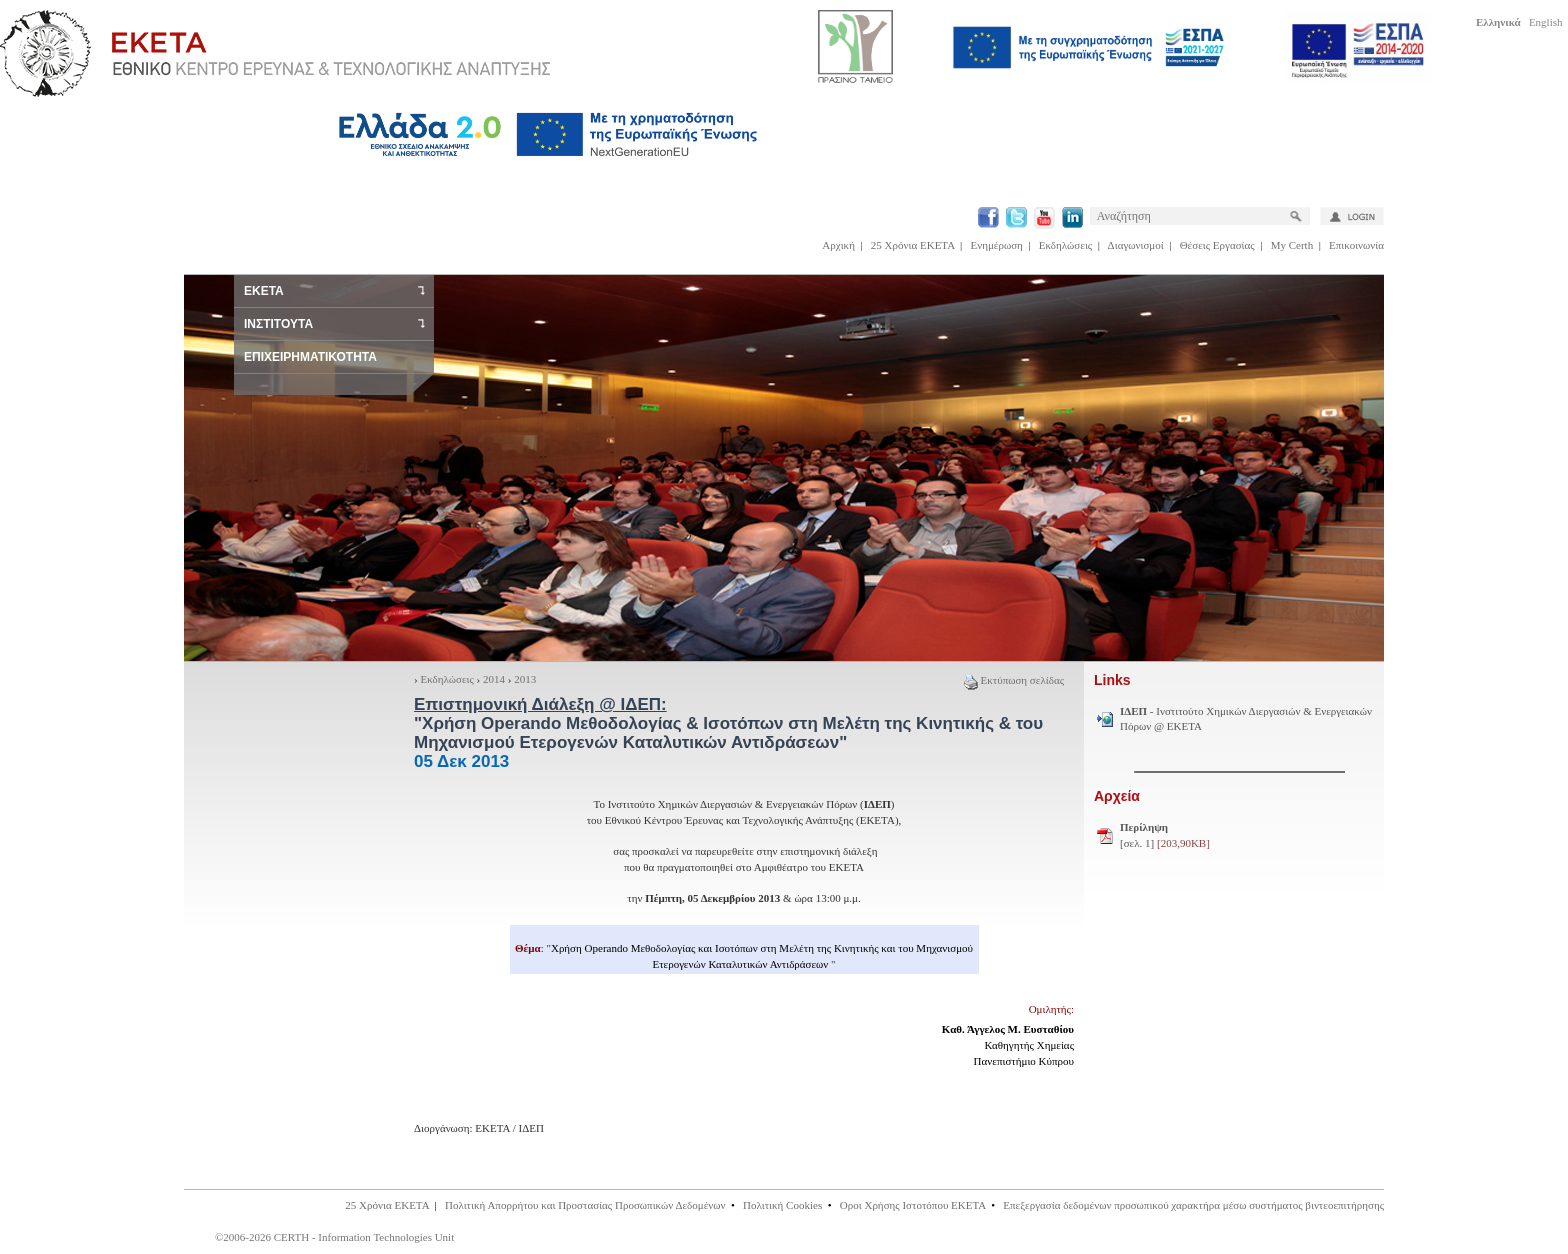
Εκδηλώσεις (1065, 245)
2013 (525, 679)
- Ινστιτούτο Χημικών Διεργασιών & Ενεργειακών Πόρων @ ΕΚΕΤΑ (1246, 719)
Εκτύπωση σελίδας (1014, 680)
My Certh (1292, 245)
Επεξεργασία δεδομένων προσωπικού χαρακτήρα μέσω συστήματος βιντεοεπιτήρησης (1193, 1205)
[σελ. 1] (1165, 835)
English (1546, 22)
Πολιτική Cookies (782, 1205)
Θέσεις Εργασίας (1217, 245)
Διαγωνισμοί (1136, 245)
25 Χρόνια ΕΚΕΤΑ (913, 245)
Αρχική (838, 245)
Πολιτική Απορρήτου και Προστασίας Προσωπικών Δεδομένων (585, 1205)
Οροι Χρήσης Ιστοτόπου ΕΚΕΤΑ (913, 1205)
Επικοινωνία (1356, 245)
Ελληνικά (1498, 22)
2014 (494, 679)
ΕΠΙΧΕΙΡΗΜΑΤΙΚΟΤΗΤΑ (310, 357)
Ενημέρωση (997, 245)
